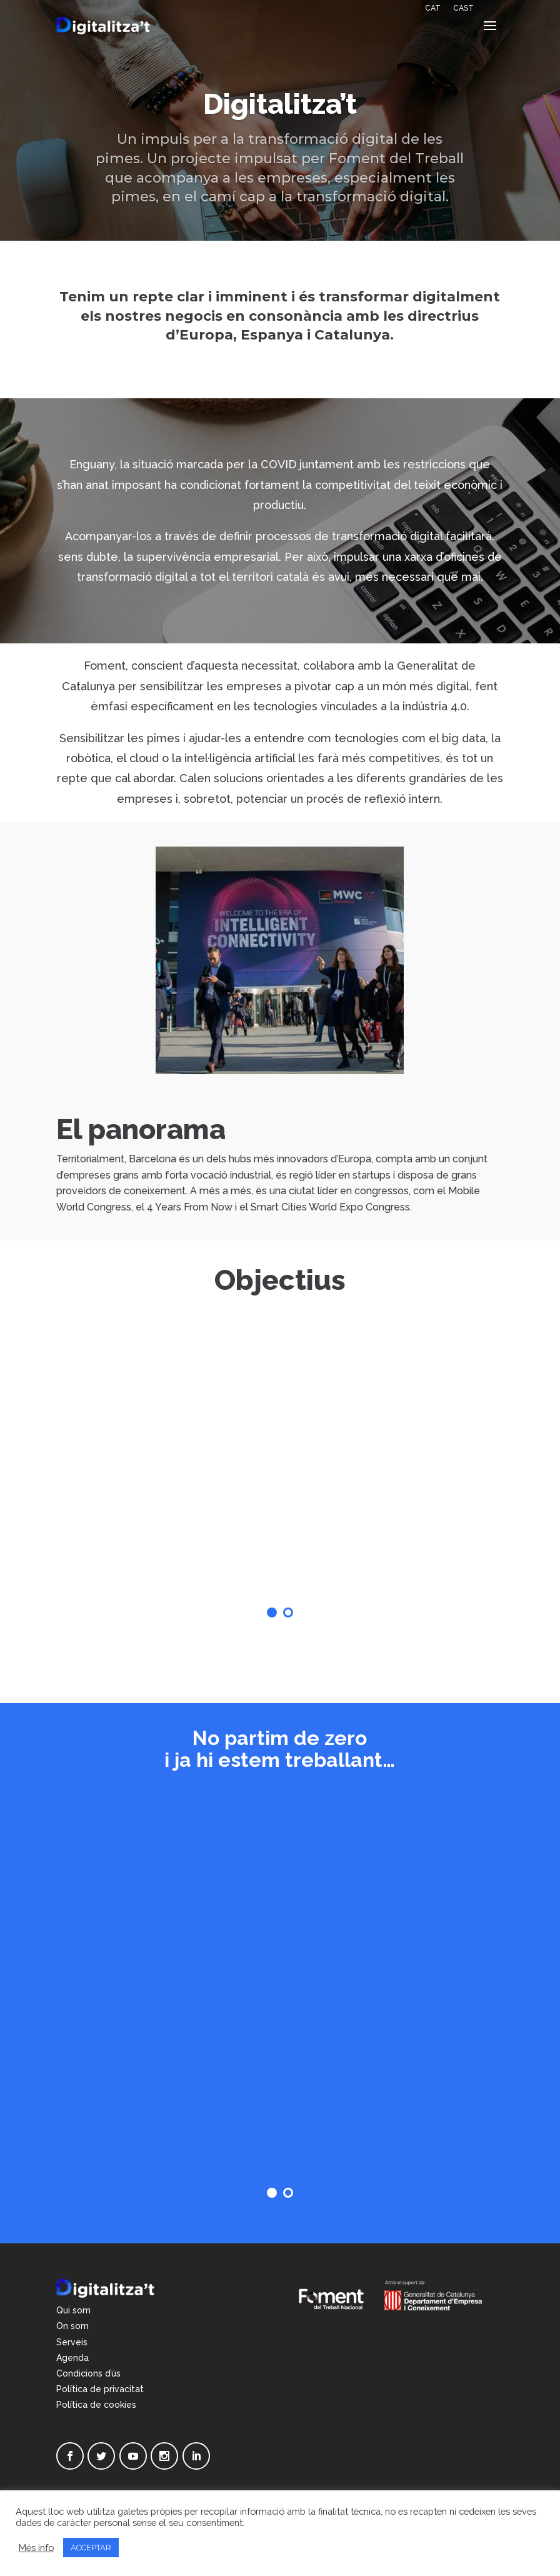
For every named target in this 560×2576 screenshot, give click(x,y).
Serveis (72, 2342)
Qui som (73, 2310)
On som (72, 2326)
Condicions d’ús (88, 2373)
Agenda (72, 2358)
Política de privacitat (100, 2389)
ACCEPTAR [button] (91, 2547)
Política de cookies (96, 2405)
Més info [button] (36, 2547)
